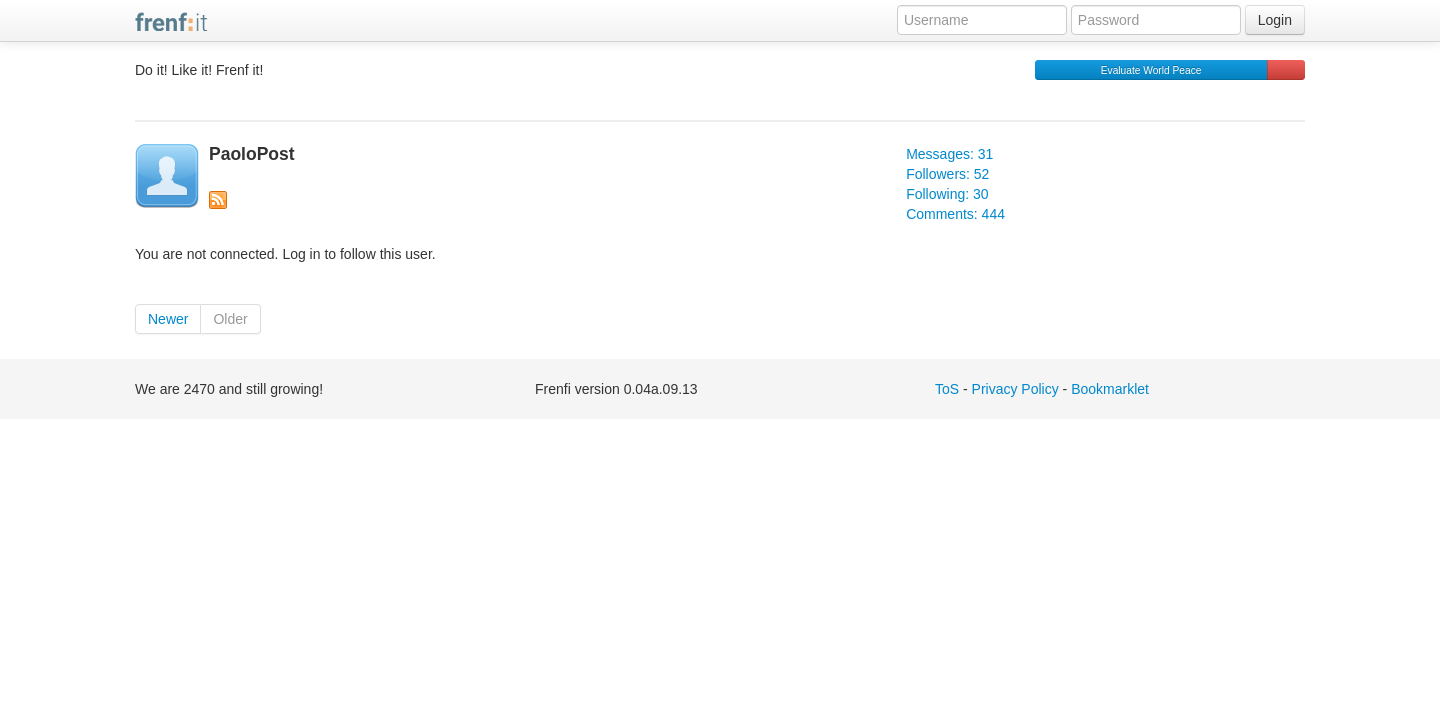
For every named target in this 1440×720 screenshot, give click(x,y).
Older (230, 319)
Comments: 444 (955, 214)
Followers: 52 (947, 174)
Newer (168, 319)
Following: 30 (947, 194)
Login (1275, 20)
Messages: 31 (949, 154)
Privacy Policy (1015, 389)
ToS (947, 389)
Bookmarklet (1110, 389)
